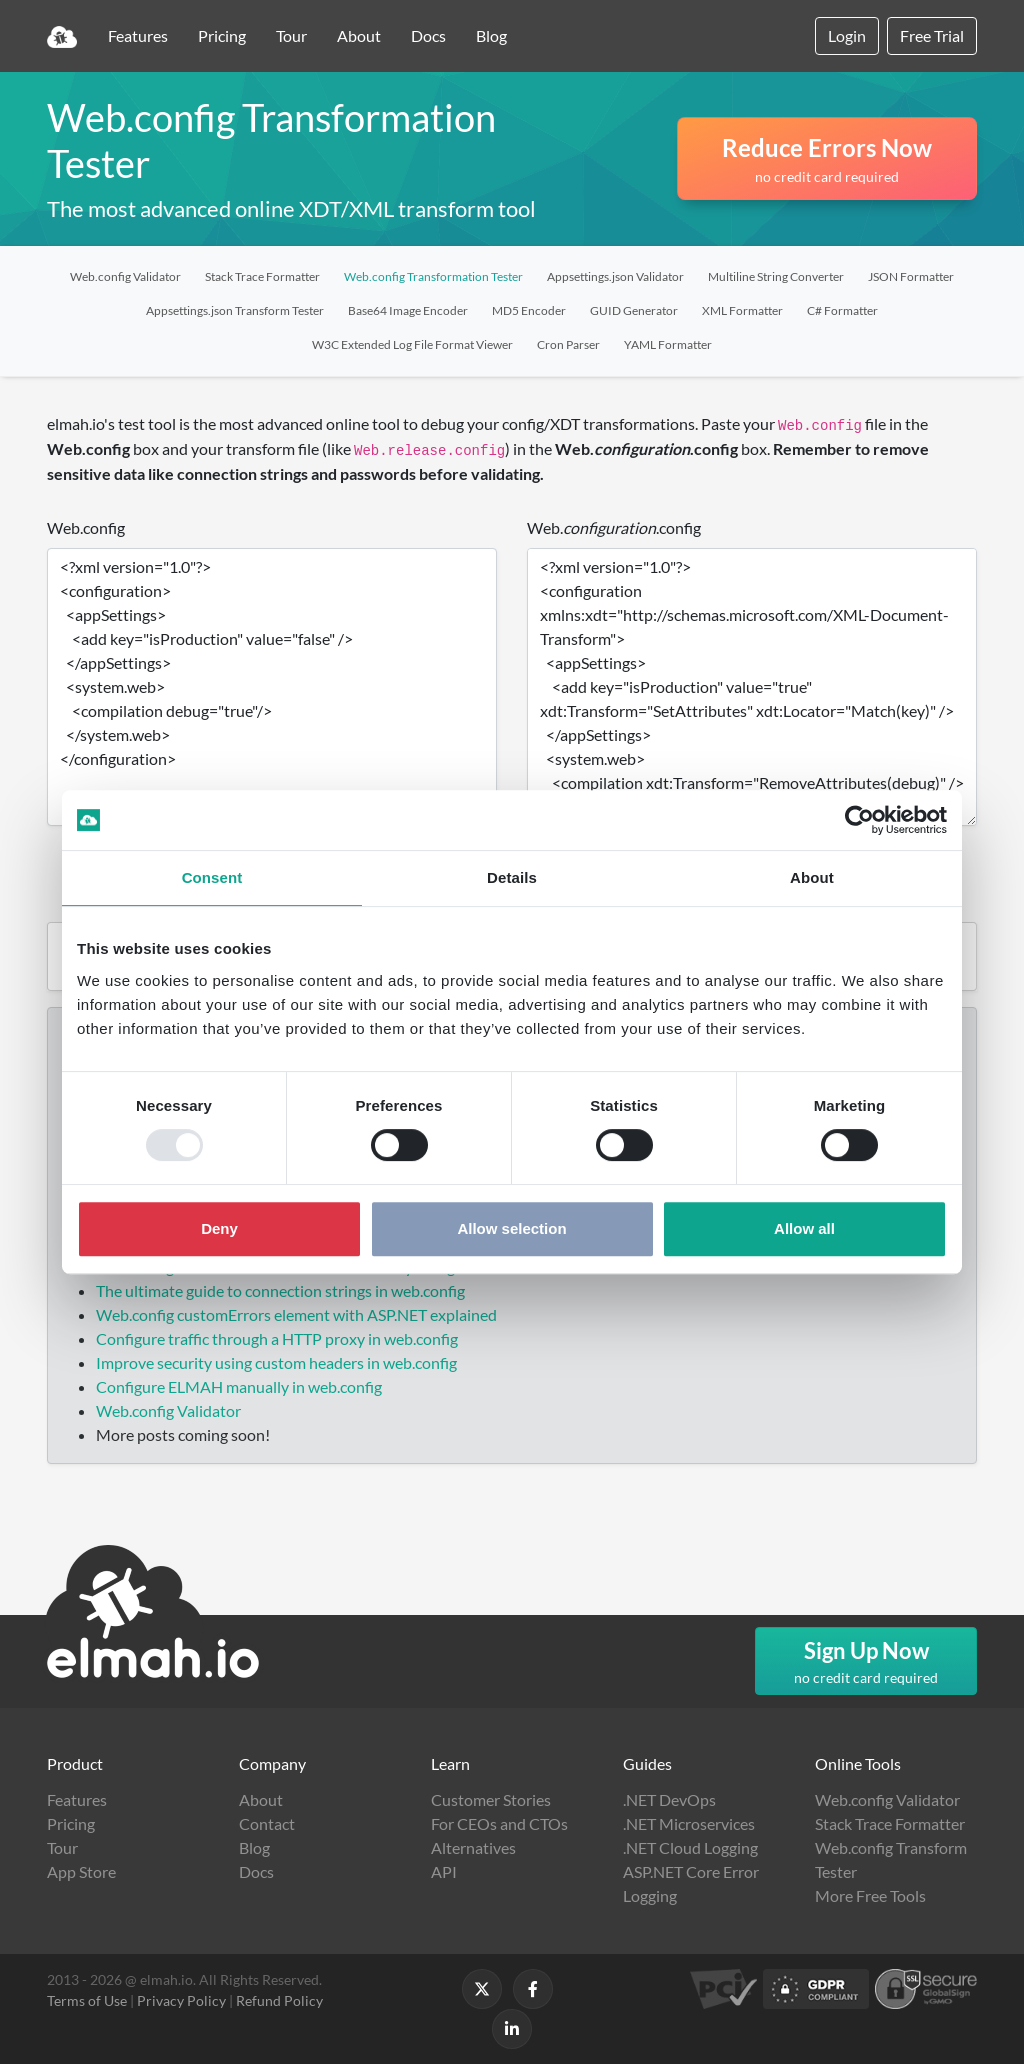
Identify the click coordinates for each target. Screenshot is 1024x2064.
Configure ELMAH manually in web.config (239, 1386)
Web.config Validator (125, 276)
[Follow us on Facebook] (533, 1989)
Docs (428, 35)
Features (138, 35)
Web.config (86, 527)
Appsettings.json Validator (615, 276)
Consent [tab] (212, 877)
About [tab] (812, 877)
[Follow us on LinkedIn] (512, 2029)
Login (847, 35)
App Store (81, 1871)
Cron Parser (568, 344)
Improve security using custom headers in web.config (276, 1362)
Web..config (614, 527)
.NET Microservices (689, 1823)
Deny (219, 1228)
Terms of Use (87, 2000)
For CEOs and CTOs (499, 1823)
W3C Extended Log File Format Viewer (412, 344)
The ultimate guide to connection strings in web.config (280, 1290)
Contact (267, 1823)
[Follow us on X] (482, 1989)
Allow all (804, 1228)
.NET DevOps (669, 1799)
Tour (291, 35)
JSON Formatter (911, 276)
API (444, 1871)
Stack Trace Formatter (262, 276)
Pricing (222, 35)
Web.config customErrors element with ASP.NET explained (296, 1314)
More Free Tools (870, 1895)
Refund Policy (279, 2000)
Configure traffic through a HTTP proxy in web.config (277, 1338)
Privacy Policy (181, 2000)
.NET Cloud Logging (690, 1847)
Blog (491, 35)
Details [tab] (512, 877)
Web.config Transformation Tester (433, 276)
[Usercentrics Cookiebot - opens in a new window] (859, 820)
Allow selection (511, 1228)
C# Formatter (842, 310)
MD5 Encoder (529, 310)
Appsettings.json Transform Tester (235, 310)
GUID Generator (634, 310)
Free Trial (932, 35)
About (359, 35)
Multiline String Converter (776, 276)
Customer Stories (491, 1799)
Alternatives (473, 1847)
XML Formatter (742, 310)
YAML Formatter (668, 344)
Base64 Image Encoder (408, 310)
